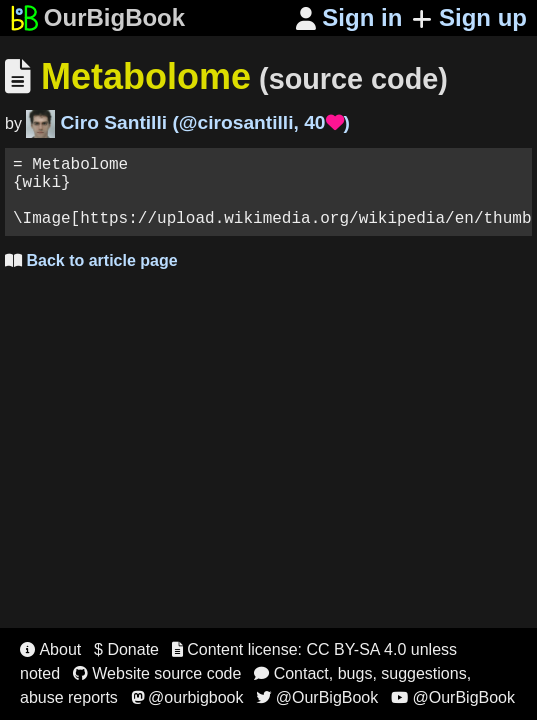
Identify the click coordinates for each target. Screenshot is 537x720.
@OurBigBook (317, 697)
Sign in (349, 17)
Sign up (469, 17)
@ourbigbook (187, 697)
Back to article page (91, 276)
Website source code (157, 673)
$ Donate (126, 649)
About (50, 649)
